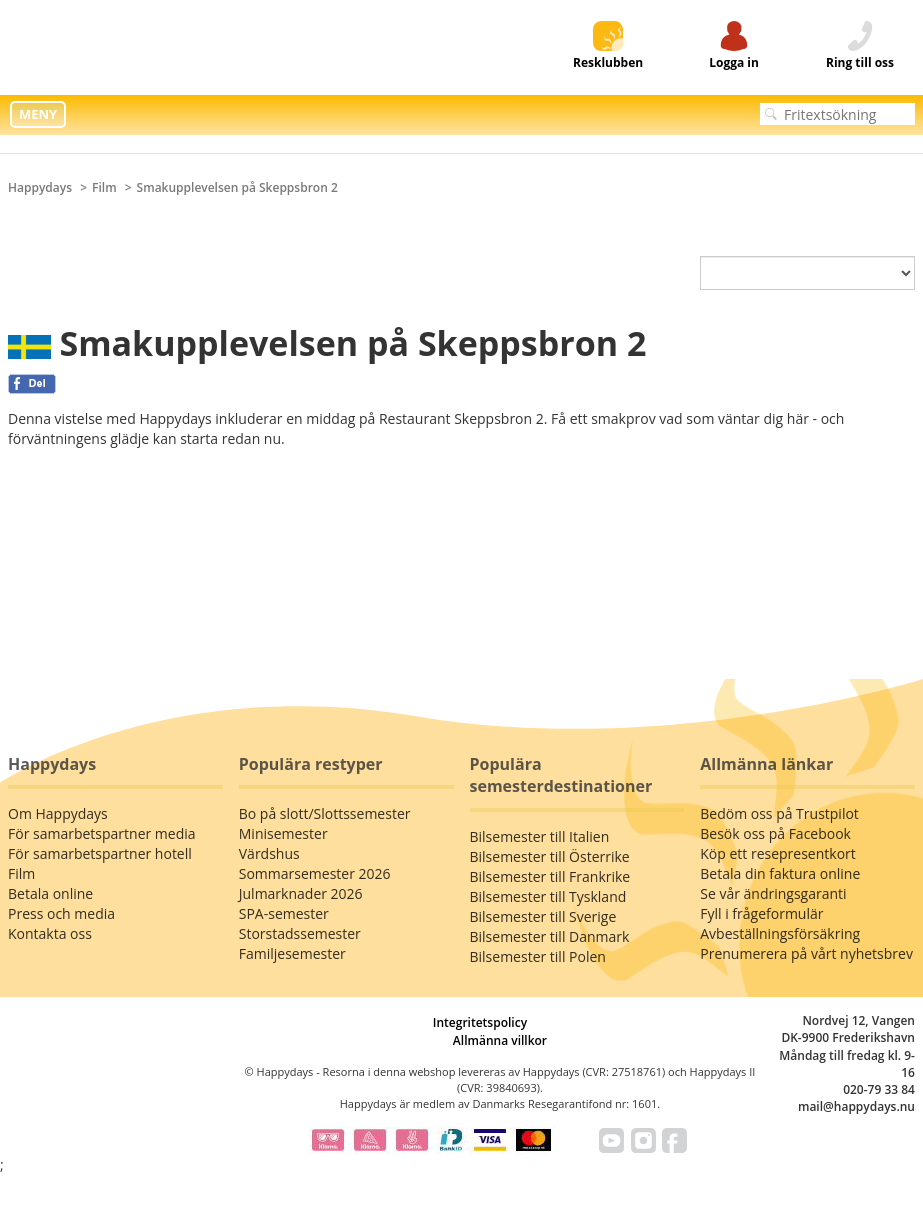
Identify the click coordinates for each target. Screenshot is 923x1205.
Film (104, 187)
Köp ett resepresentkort (778, 853)
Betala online (50, 893)
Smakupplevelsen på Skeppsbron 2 (237, 187)
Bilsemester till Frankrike (550, 876)
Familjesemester (292, 953)
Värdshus (269, 853)
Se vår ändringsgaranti (773, 893)
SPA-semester (284, 913)
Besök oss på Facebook (775, 833)
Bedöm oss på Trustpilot (779, 813)
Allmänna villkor (500, 1040)
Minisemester (283, 833)
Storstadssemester (300, 933)
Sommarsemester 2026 (315, 873)
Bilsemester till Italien (540, 836)
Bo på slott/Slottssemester (325, 813)
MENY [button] (38, 114)
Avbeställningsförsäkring (780, 933)
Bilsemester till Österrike (550, 856)
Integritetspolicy (480, 1022)
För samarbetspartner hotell (100, 853)
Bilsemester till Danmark (550, 936)
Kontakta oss (50, 933)
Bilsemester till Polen (538, 956)
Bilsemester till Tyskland (548, 896)
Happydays (40, 187)
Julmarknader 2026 (301, 893)
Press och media (61, 913)
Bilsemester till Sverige (543, 916)
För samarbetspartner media (102, 833)
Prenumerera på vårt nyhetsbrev (806, 953)
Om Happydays (58, 813)
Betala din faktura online (780, 873)
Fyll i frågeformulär (761, 913)
